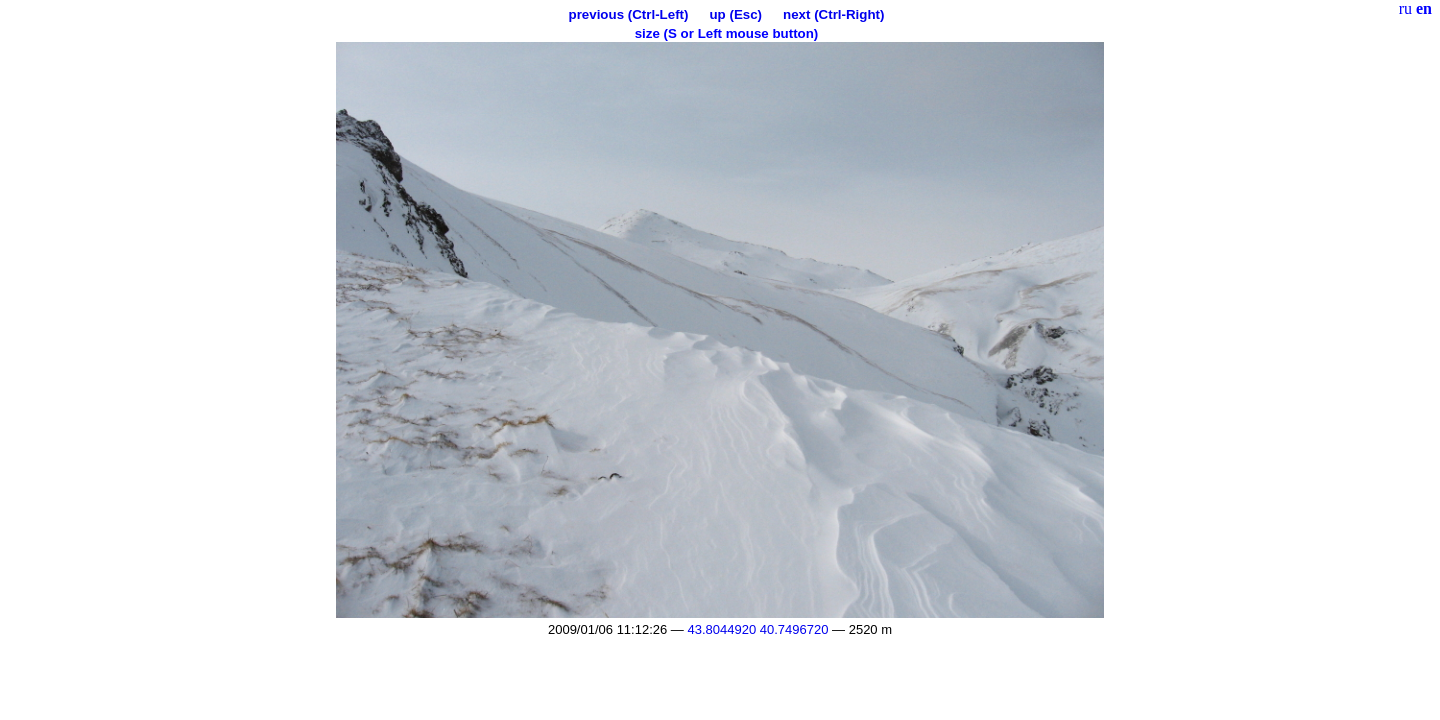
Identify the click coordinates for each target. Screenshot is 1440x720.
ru (1405, 8)
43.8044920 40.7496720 (757, 629)
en (1424, 8)
